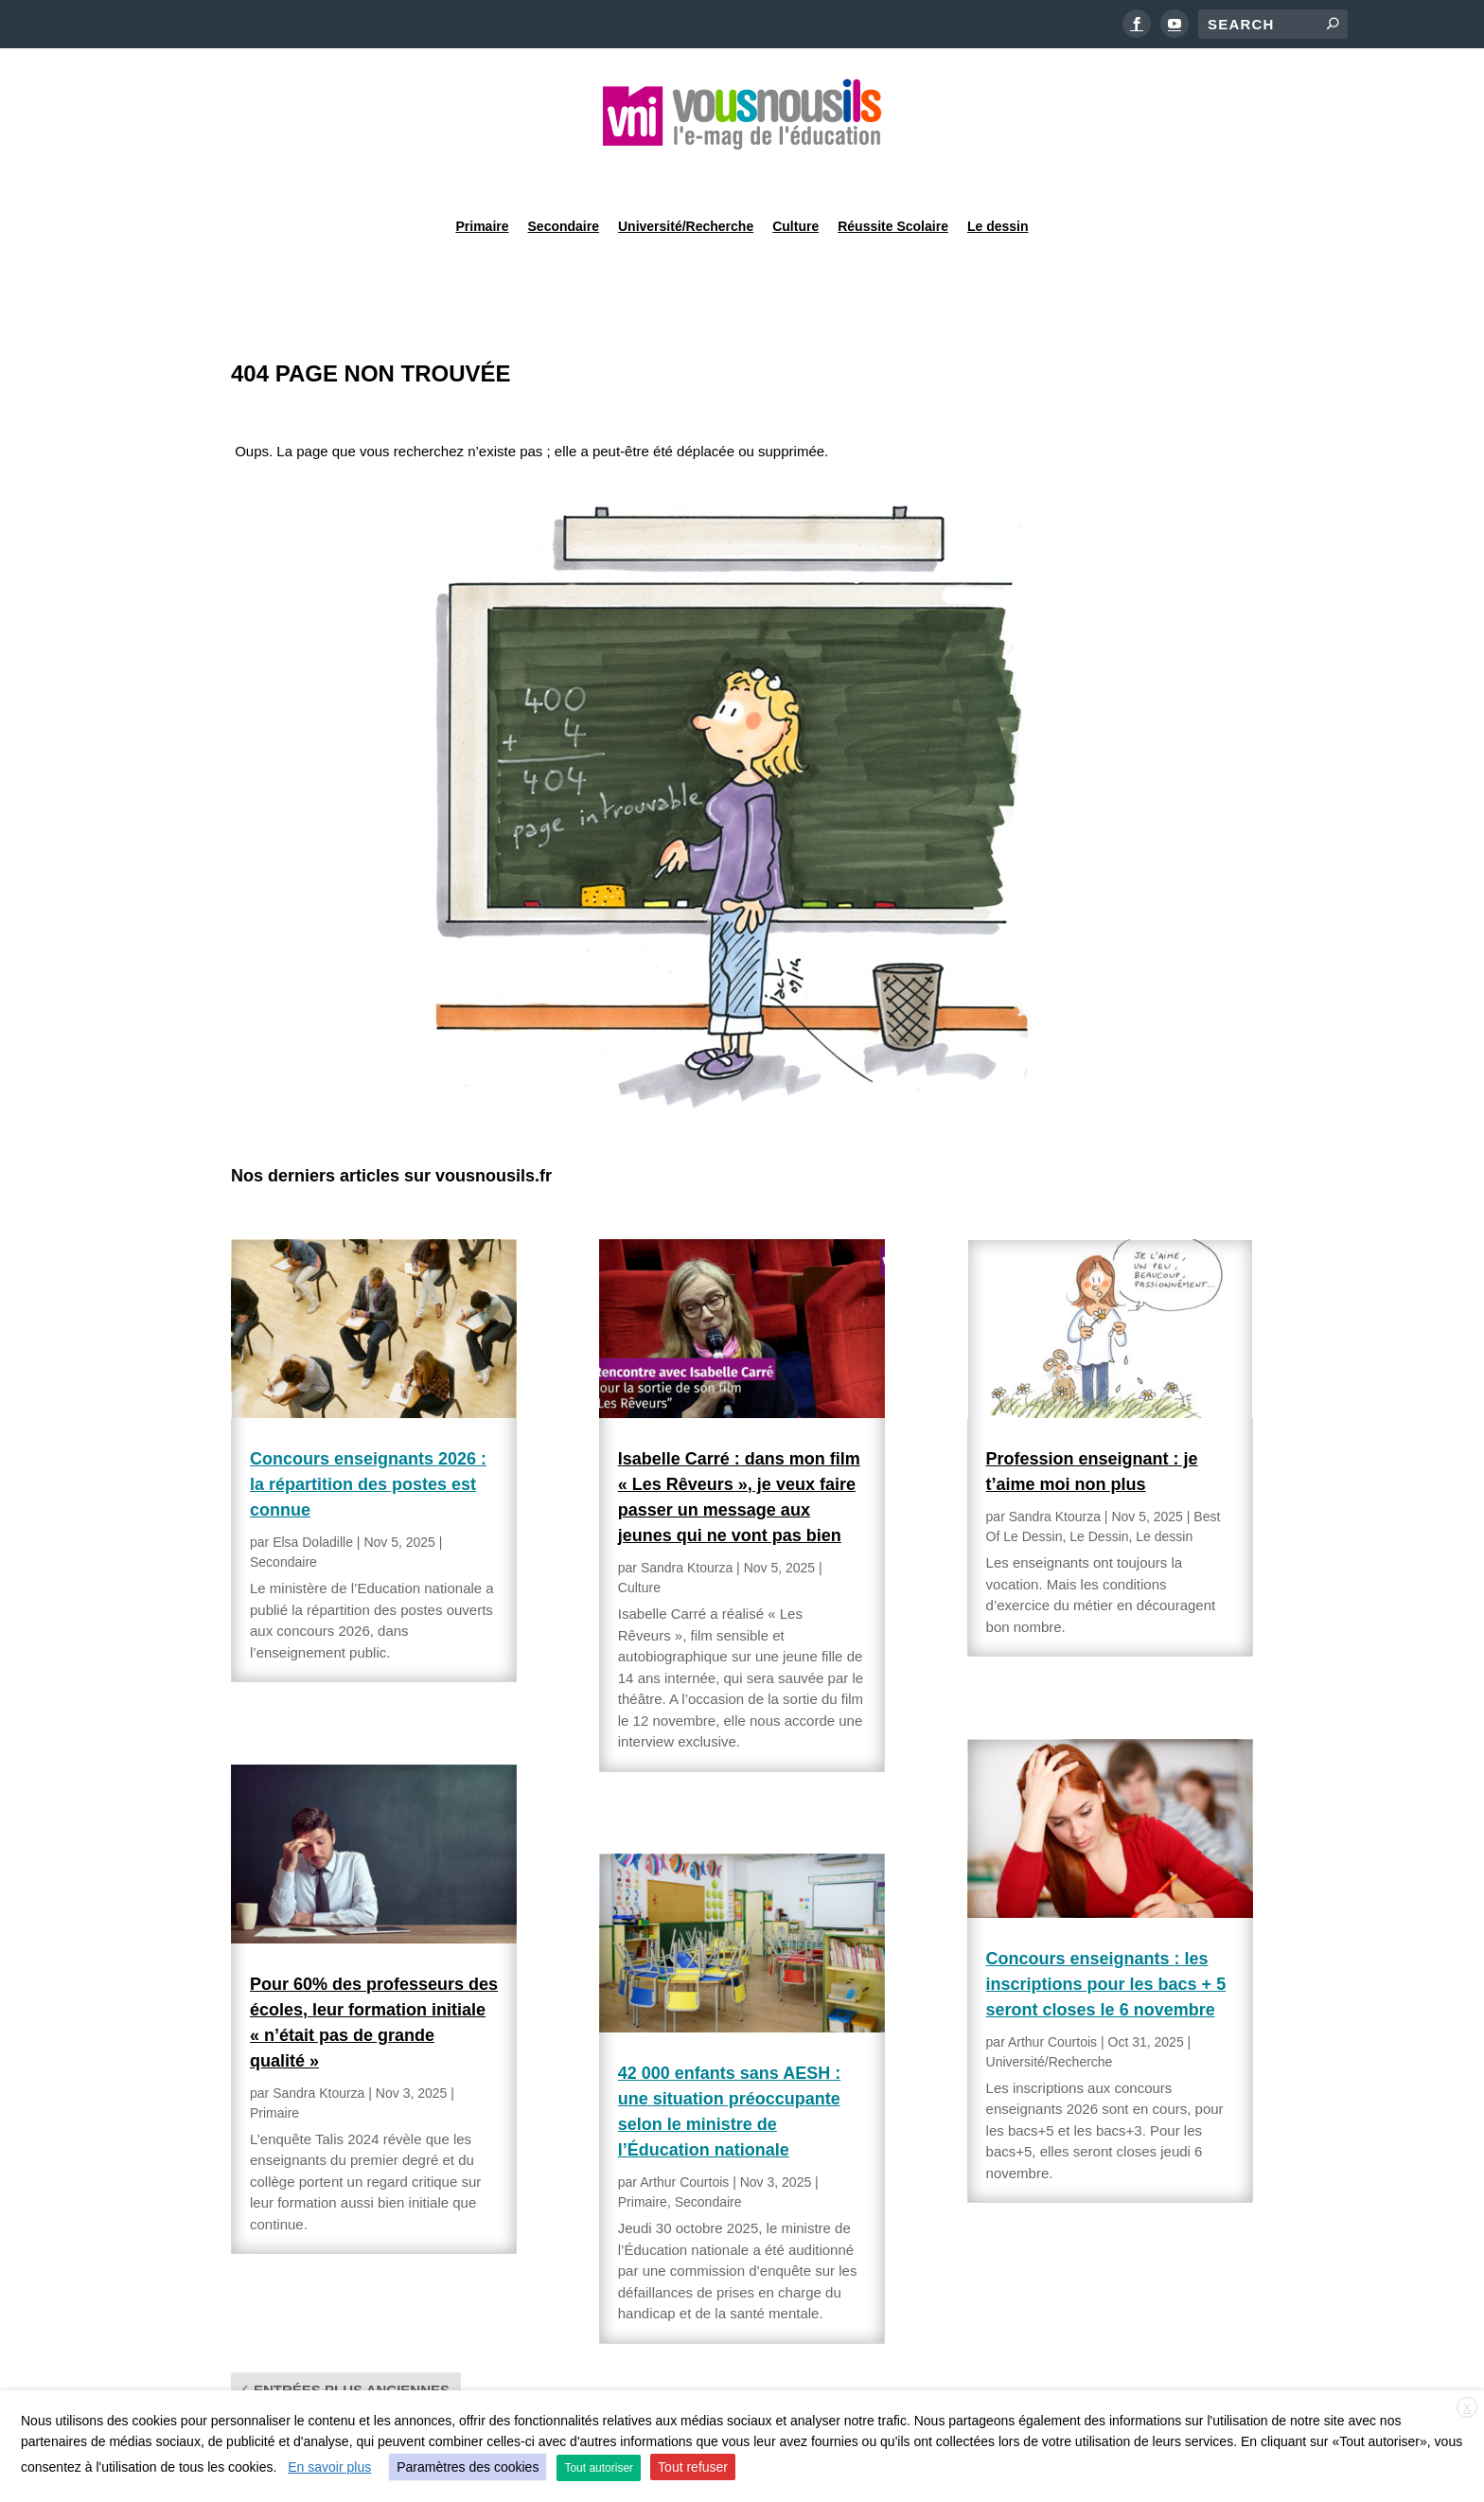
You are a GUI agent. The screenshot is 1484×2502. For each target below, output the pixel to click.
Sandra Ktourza (318, 2044)
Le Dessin (1098, 1488)
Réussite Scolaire (893, 174)
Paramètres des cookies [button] (468, 2467)
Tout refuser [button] (693, 2467)
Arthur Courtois (684, 2133)
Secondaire (563, 174)
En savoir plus (329, 2467)
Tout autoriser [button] (598, 2468)
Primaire (481, 174)
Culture (795, 174)
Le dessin (998, 174)
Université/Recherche (685, 174)
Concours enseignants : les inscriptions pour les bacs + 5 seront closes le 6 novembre (1106, 1936)
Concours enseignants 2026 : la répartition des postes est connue (368, 1436)
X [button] (1467, 2408)
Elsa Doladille (313, 1493)
